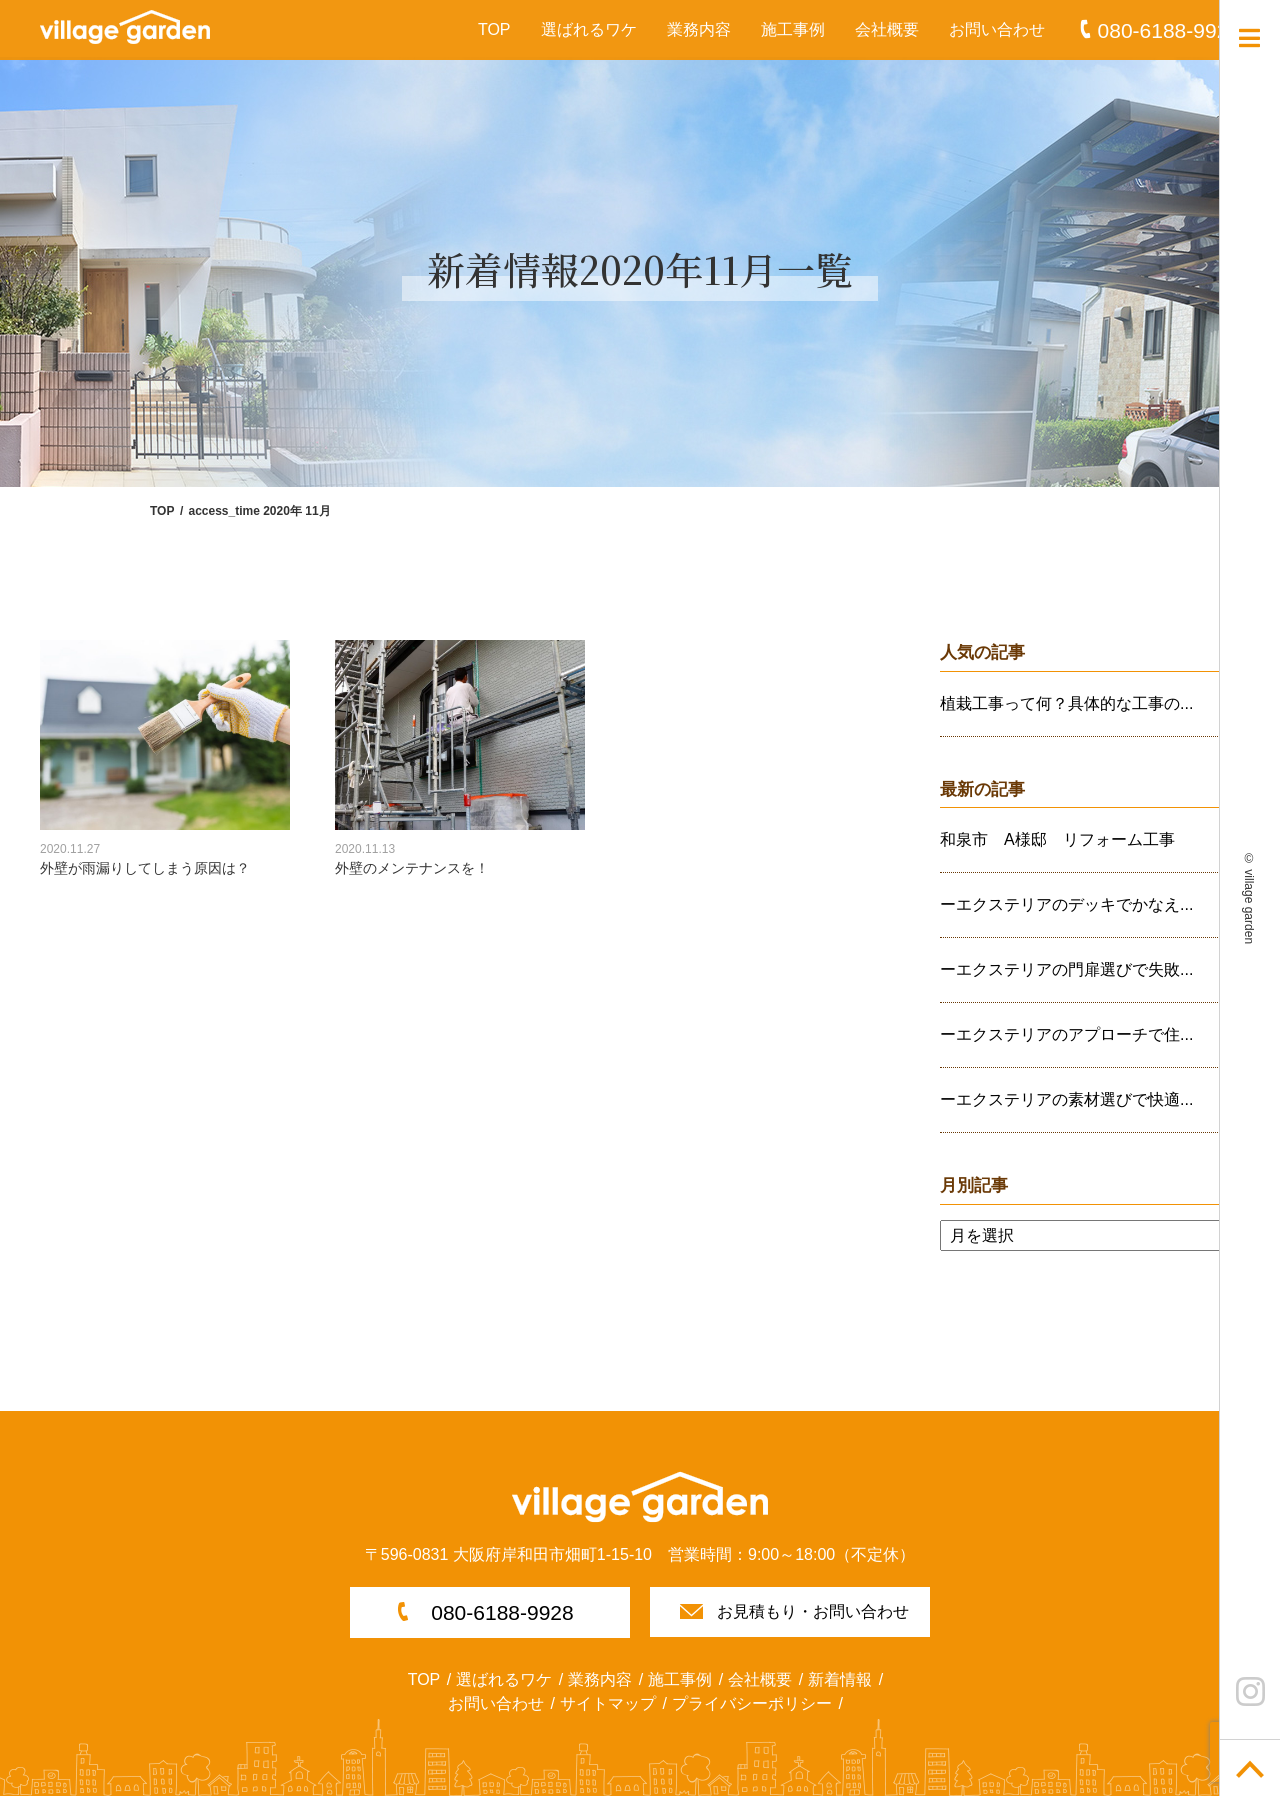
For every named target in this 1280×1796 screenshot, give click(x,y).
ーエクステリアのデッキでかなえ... (1066, 904)
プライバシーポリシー (752, 1703)
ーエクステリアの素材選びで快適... (1066, 1099)
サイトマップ (608, 1703)
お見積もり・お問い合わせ (813, 1611)
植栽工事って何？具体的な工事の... (1066, 703)
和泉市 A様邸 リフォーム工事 (1057, 839)
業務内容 (699, 29)
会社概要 (887, 29)
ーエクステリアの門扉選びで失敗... (1066, 969)
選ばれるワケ (589, 29)
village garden (1249, 906)
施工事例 (793, 29)
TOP (494, 29)
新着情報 (840, 1679)
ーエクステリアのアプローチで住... (1066, 1034)
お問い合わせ (997, 29)
